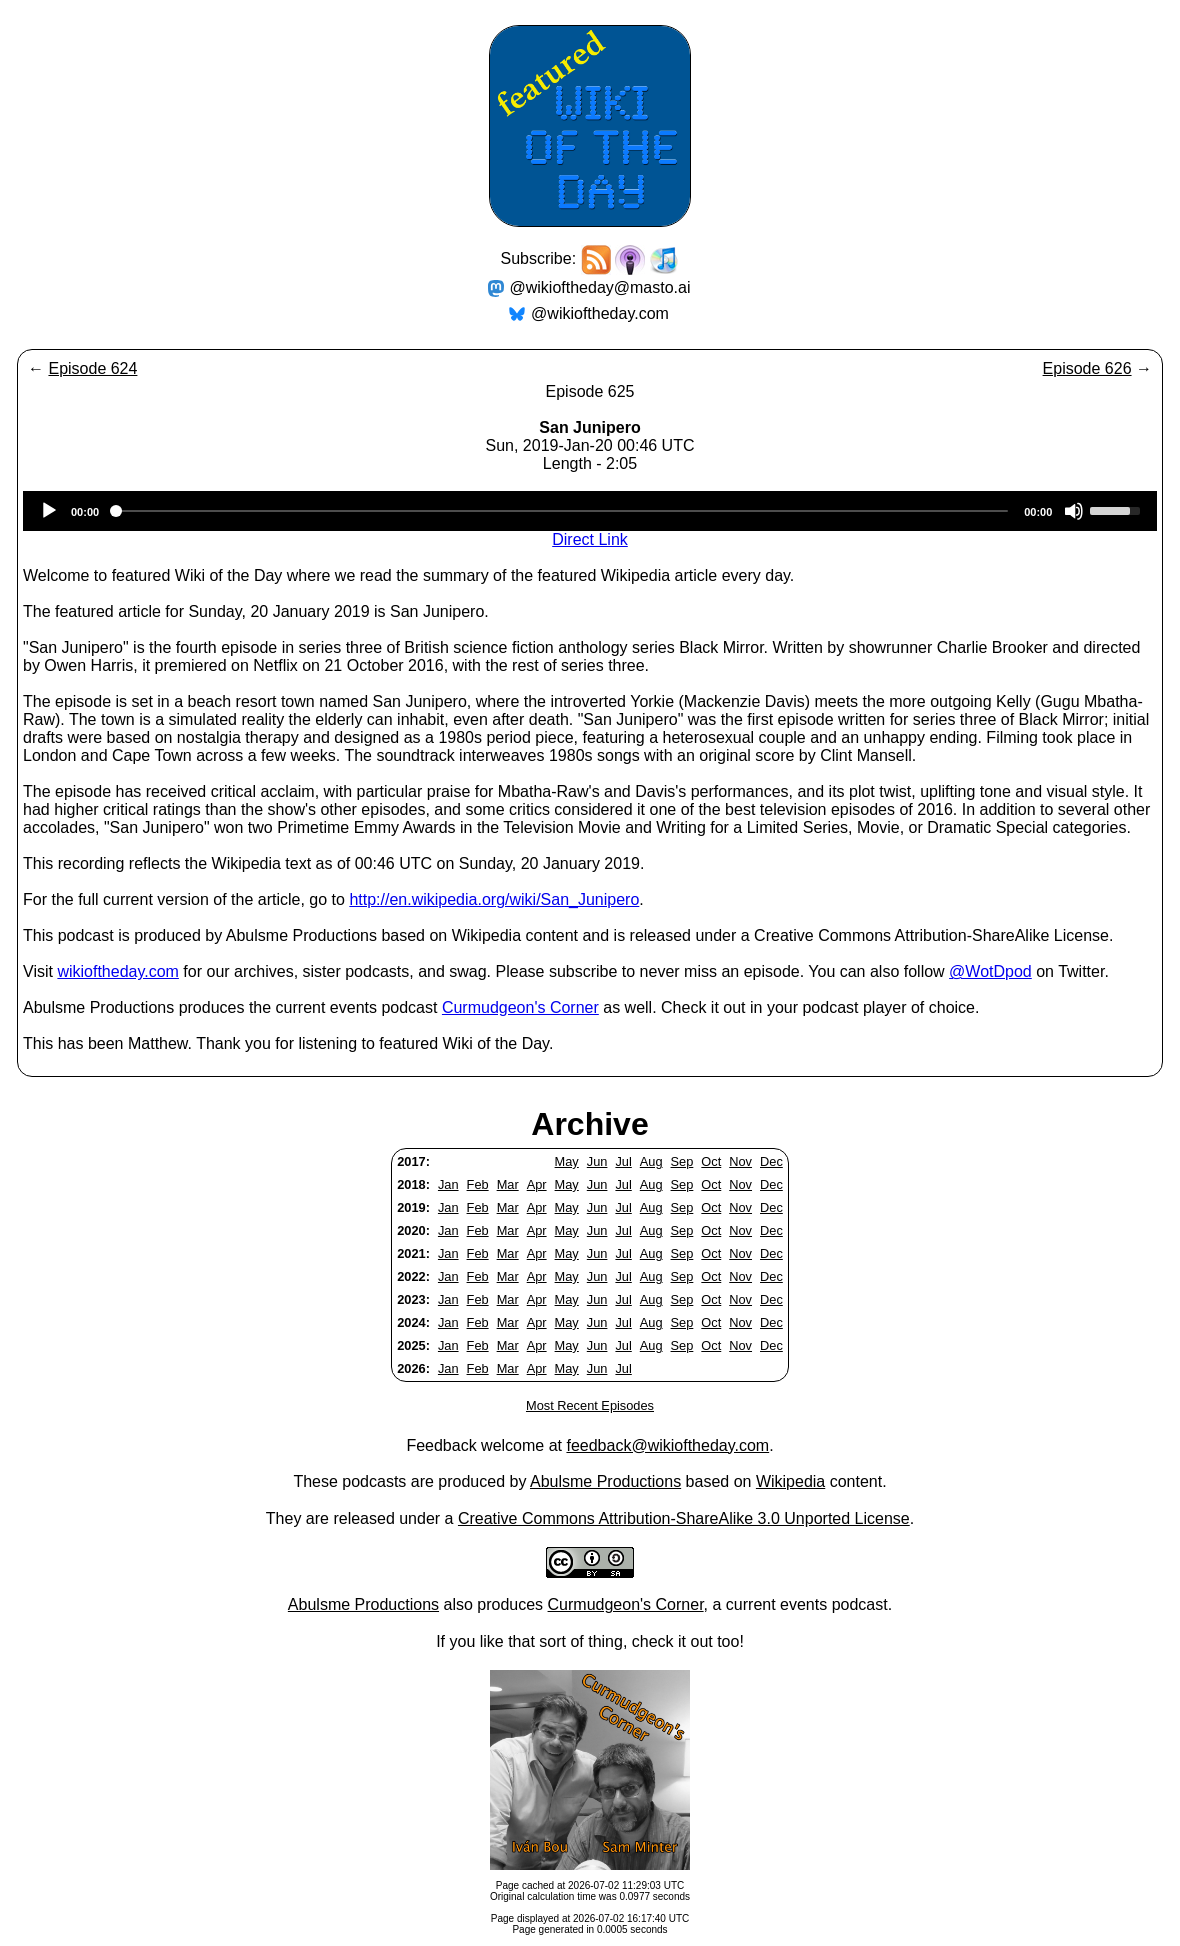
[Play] (49, 511)
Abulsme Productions (605, 1481)
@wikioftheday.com (600, 313)
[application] (590, 511)
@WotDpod (990, 971)
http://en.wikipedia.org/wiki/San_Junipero (494, 899)
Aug (651, 1161)
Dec (771, 1161)
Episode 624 (92, 368)
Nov (740, 1161)
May (567, 1161)
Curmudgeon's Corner (520, 1007)
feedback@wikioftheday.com (667, 1445)
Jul (623, 1161)
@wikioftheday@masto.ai (600, 287)
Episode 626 (1087, 368)
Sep (682, 1161)
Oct (711, 1161)
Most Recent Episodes (590, 1405)
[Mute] (1074, 511)
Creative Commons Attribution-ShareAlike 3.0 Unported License (684, 1518)
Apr (537, 1184)
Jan (448, 1184)
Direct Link (590, 539)
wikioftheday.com (118, 971)
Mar (508, 1184)
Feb (478, 1184)
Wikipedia (790, 1481)
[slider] (561, 511)
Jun (597, 1161)
